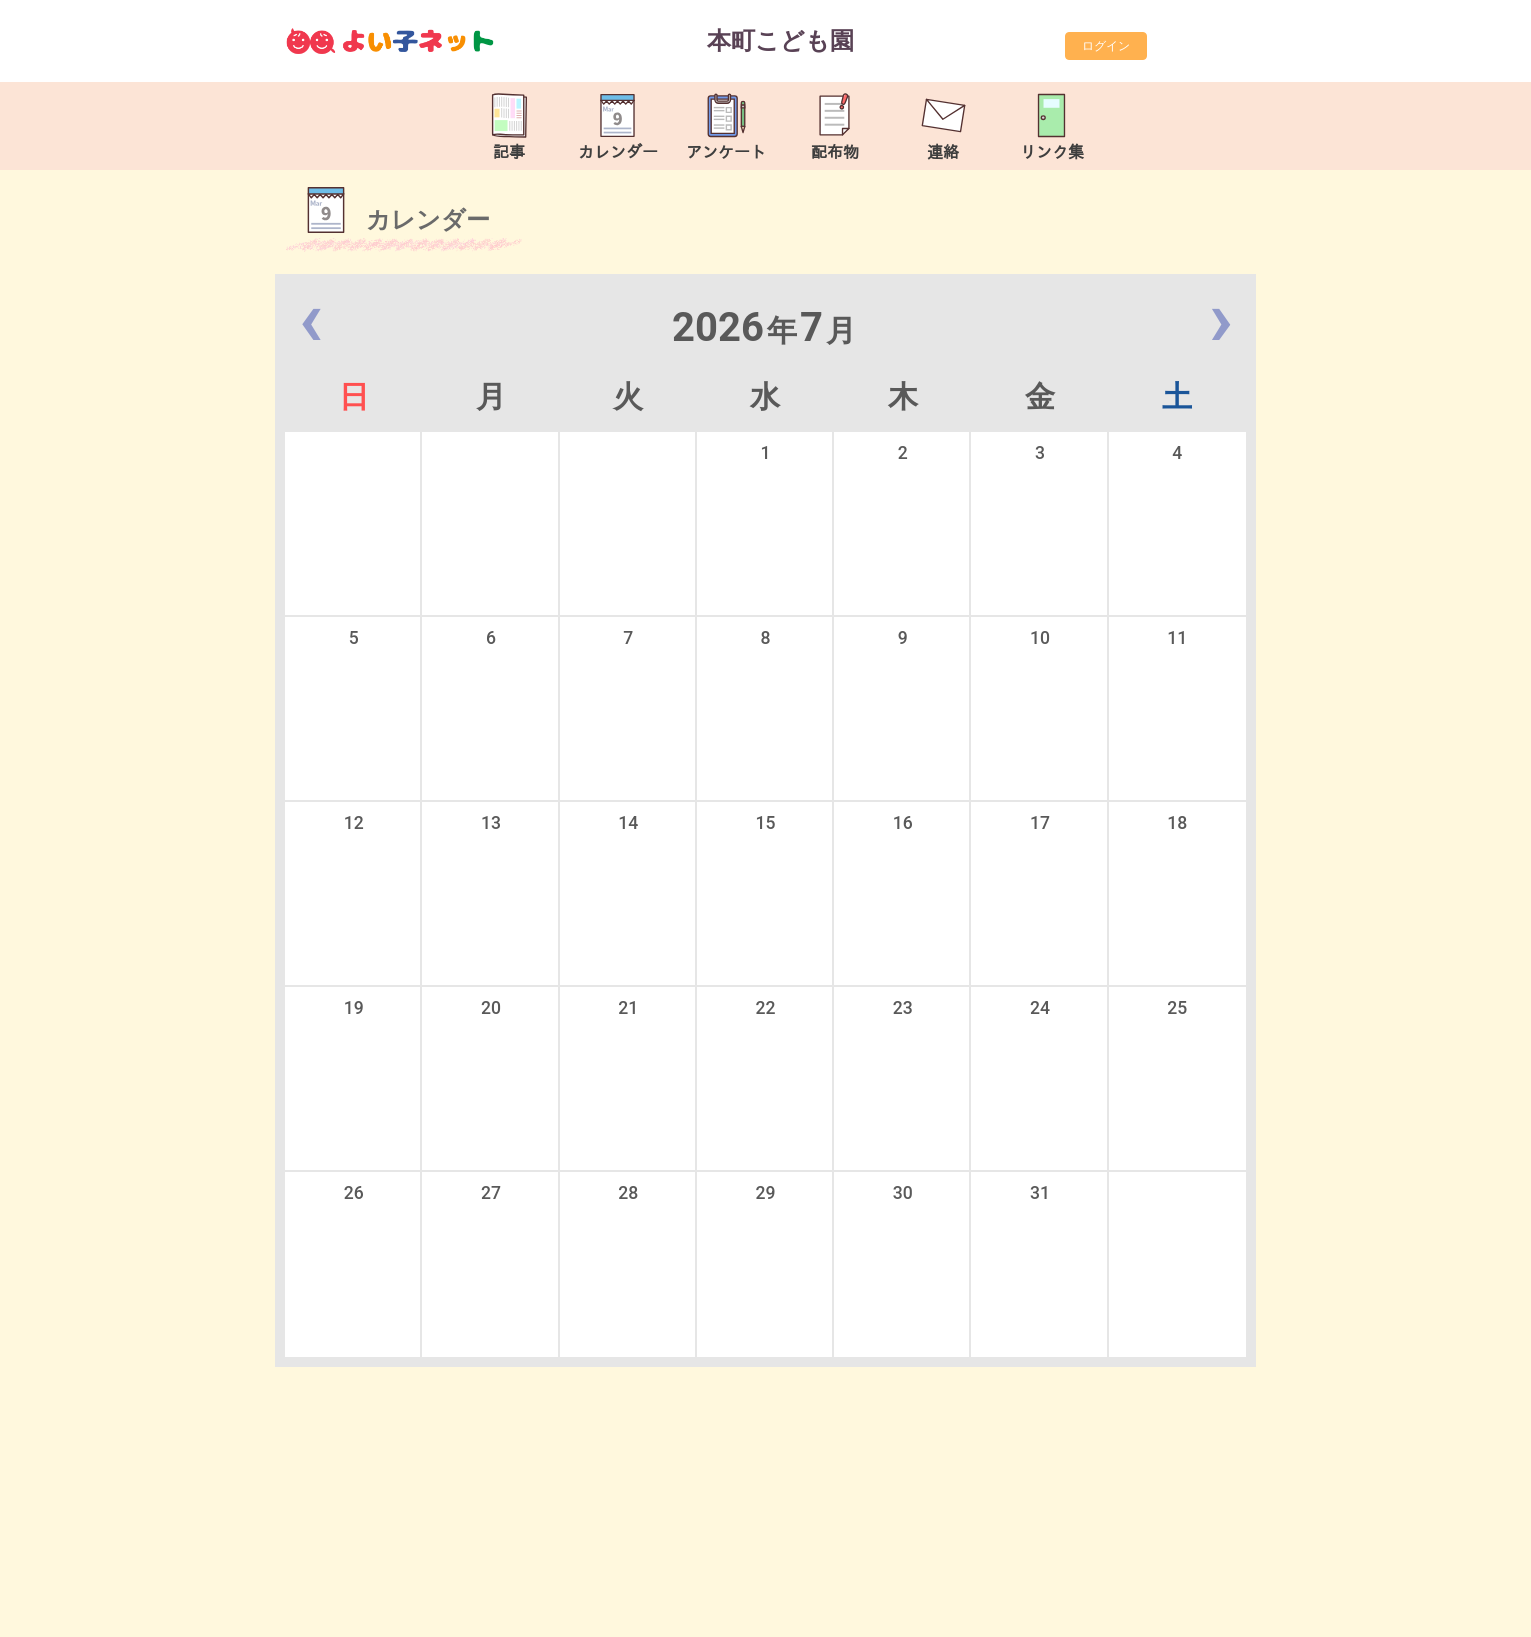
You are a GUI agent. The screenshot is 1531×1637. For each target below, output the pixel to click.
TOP (1450, 1611)
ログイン (1106, 46)
